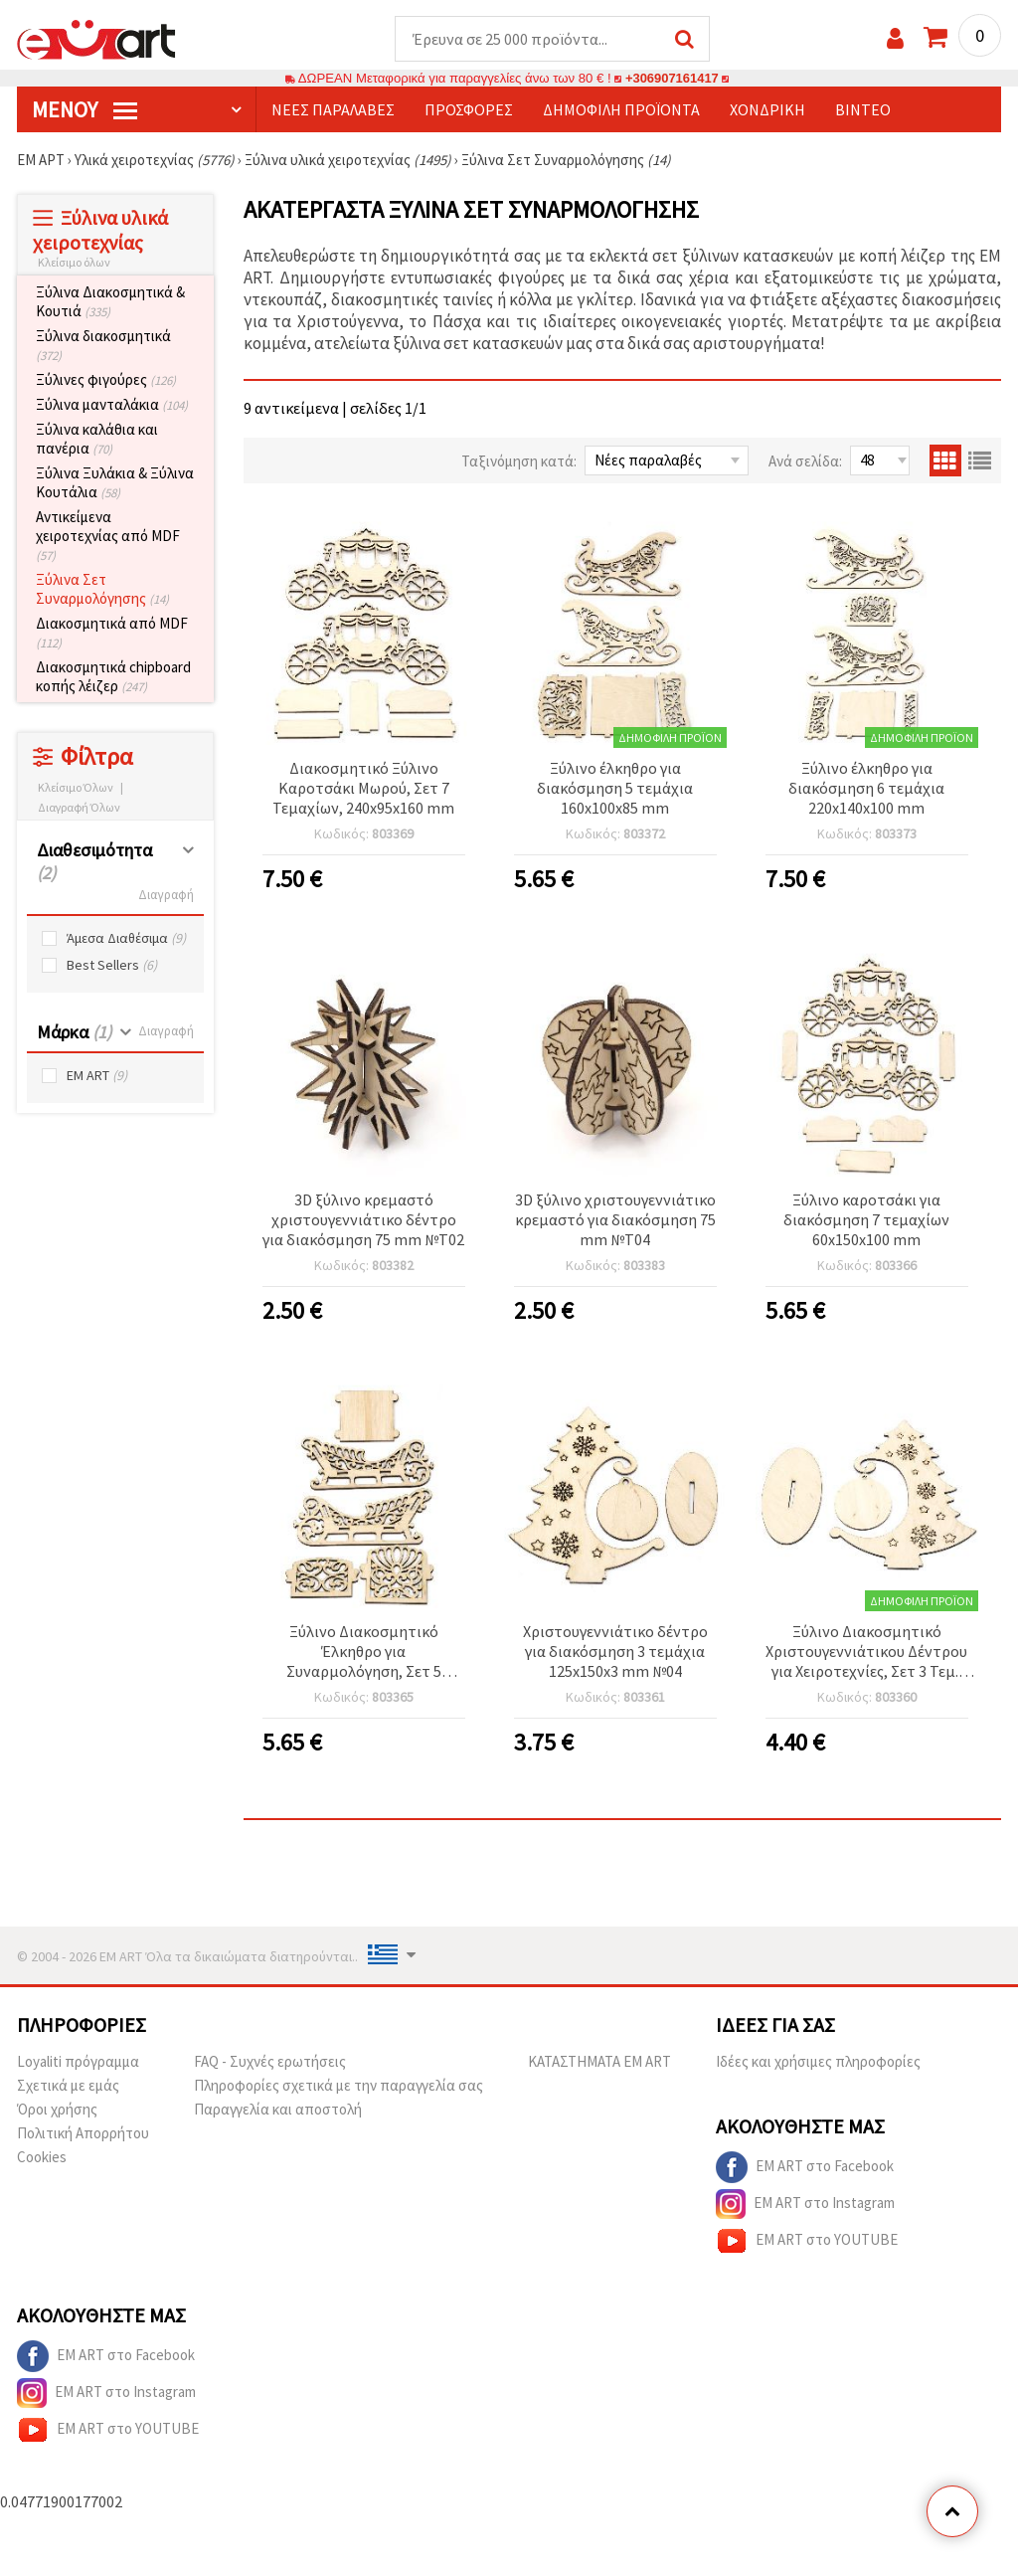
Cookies (42, 2157)
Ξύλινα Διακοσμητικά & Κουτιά (110, 302)
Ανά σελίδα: (805, 462)
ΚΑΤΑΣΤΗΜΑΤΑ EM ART (599, 2062)
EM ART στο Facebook (805, 2168)
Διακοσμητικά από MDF (112, 633)
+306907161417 (672, 79)
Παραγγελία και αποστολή (278, 2110)
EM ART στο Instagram (805, 2205)
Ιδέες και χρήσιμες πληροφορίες (818, 2062)
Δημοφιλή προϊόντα (621, 110)
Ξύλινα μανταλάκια (112, 405)
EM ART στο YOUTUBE (807, 2242)
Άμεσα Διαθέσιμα (126, 939)
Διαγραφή (166, 895)
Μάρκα (74, 1032)
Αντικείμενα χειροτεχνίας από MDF (108, 536)
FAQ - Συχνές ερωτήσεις (270, 2062)
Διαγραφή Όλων (79, 808)
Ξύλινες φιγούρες (106, 380)
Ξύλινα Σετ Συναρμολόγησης (102, 590)
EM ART (97, 1076)
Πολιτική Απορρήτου (83, 2133)
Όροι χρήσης (57, 2110)
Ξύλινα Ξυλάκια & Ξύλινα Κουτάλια (115, 483)
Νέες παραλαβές (333, 110)
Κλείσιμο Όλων (75, 788)
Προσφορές (468, 110)
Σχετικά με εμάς (68, 2086)
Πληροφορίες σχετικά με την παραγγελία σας (338, 2086)
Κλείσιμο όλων (74, 263)
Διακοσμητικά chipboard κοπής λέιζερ (113, 677)
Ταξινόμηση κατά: (519, 462)
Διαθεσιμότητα (94, 862)
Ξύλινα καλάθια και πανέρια (97, 440)
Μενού (84, 110)
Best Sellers (112, 966)
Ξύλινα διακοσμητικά (103, 346)
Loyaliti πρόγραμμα (78, 2062)
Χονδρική (767, 110)
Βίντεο (863, 110)
